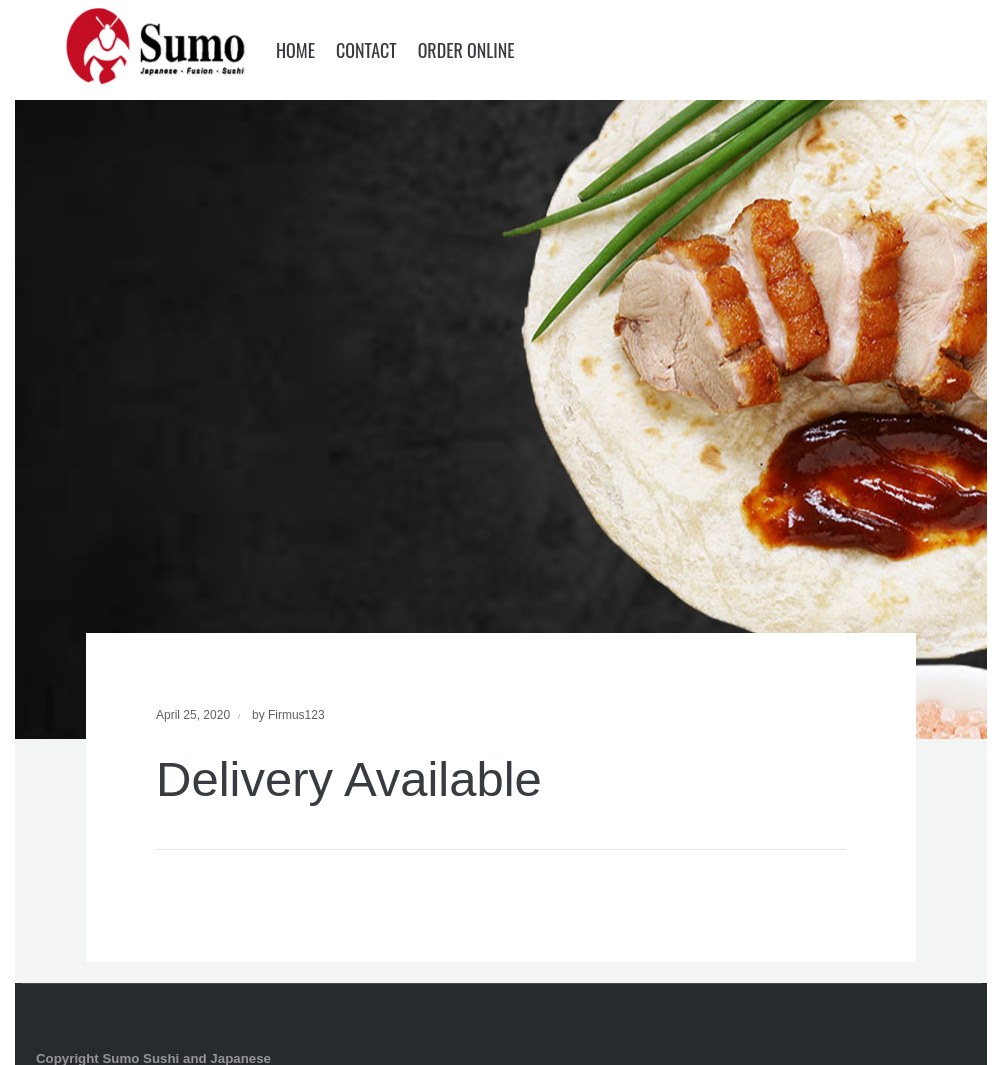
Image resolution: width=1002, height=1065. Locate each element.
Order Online (466, 50)
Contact (366, 50)
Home (295, 50)
